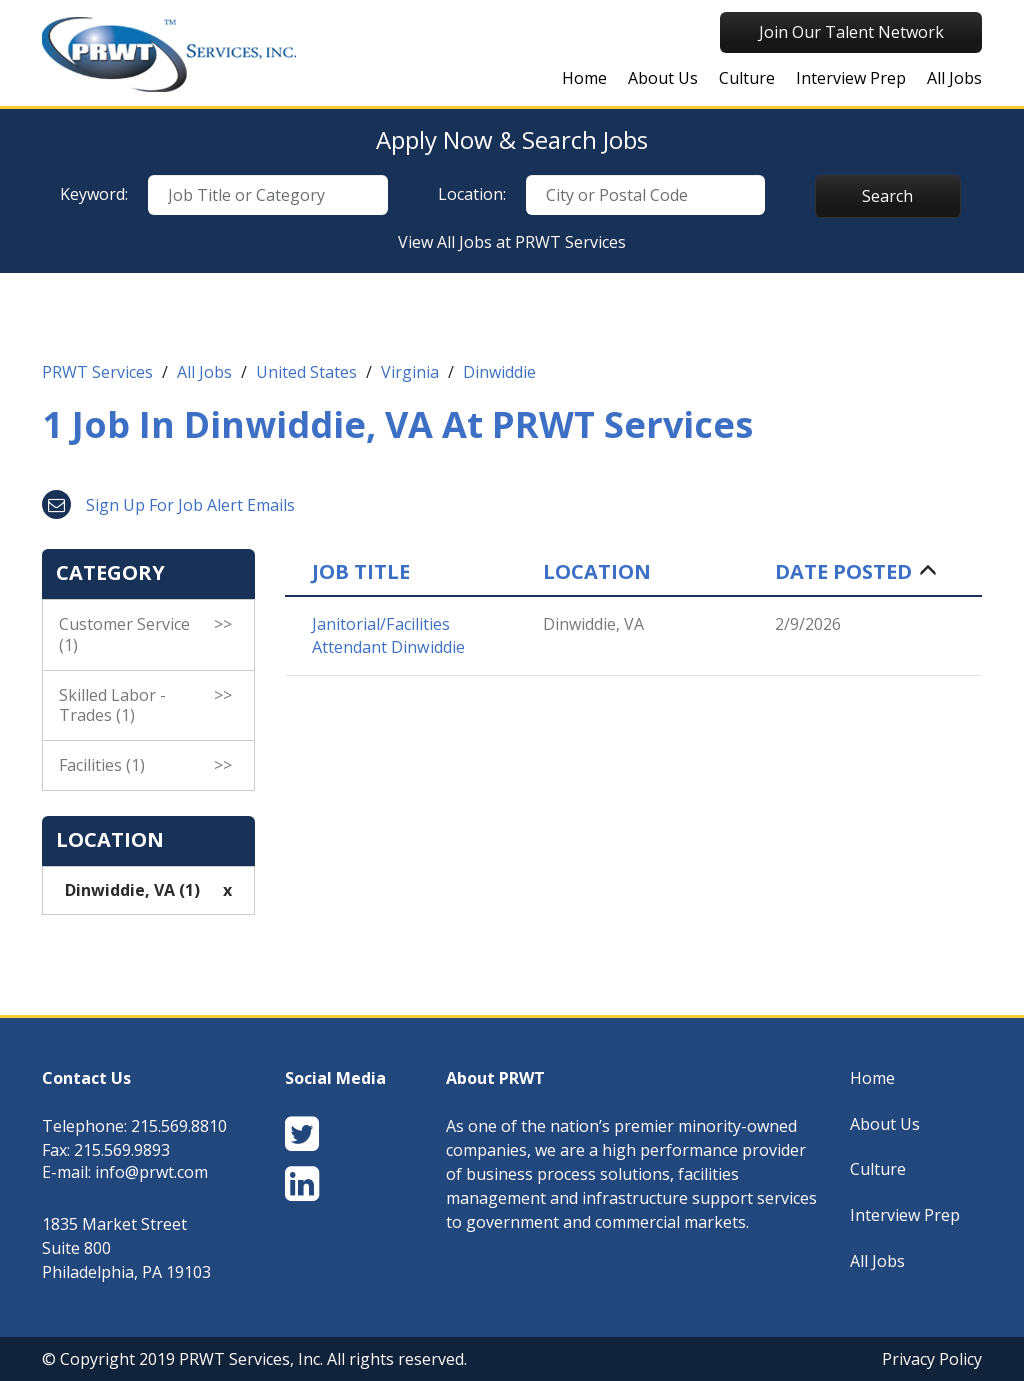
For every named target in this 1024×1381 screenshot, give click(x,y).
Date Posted (843, 572)
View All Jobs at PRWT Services (512, 242)
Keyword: (94, 194)
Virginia (410, 372)
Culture (747, 78)
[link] (512, 377)
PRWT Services (97, 372)
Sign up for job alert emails (168, 505)
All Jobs (954, 78)
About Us (663, 78)
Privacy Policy (932, 1359)
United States (306, 372)
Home (584, 78)
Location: (472, 194)
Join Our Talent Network (851, 32)
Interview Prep (851, 78)
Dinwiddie (499, 372)
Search (887, 196)
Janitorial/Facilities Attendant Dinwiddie (388, 635)
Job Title (361, 572)
